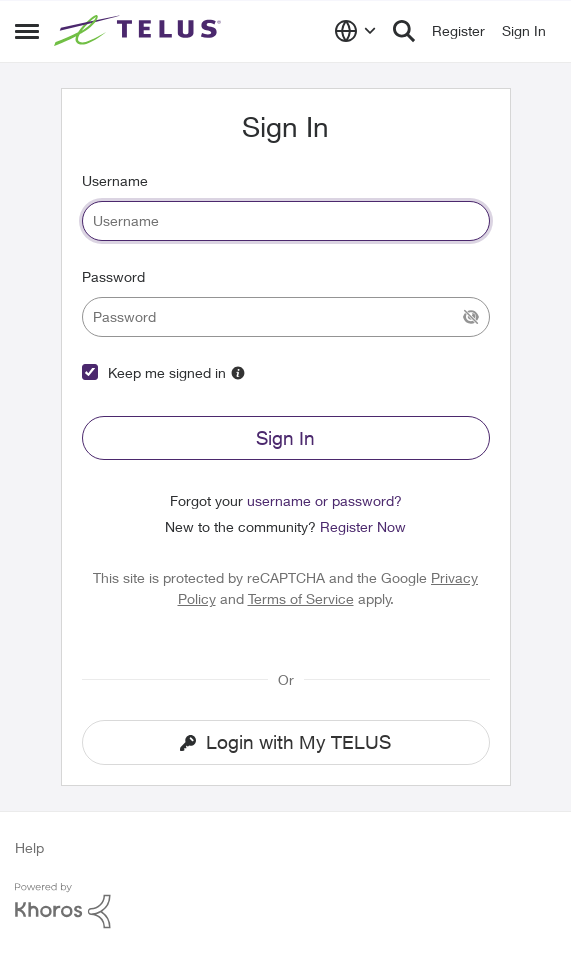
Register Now (363, 526)
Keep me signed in (167, 372)
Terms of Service (301, 598)
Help (29, 847)
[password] (286, 317)
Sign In (285, 438)
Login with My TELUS (285, 742)
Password (113, 276)
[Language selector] (355, 31)
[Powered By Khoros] (285, 906)
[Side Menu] (27, 31)
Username (115, 180)
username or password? (324, 500)
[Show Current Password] (471, 317)
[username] (286, 221)
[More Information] (238, 373)
